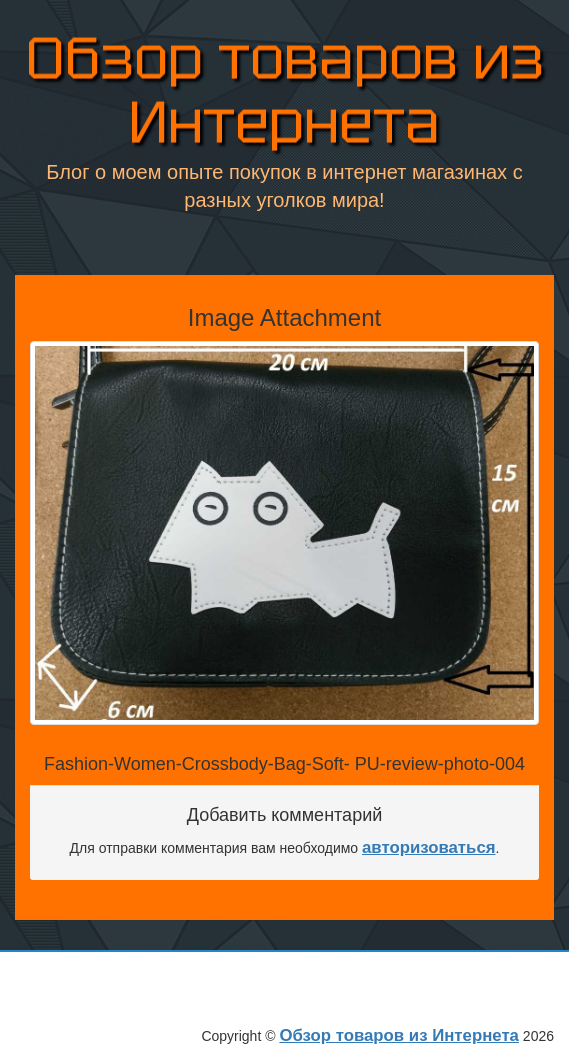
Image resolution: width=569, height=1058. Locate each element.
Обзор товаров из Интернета (285, 93)
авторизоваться (429, 847)
